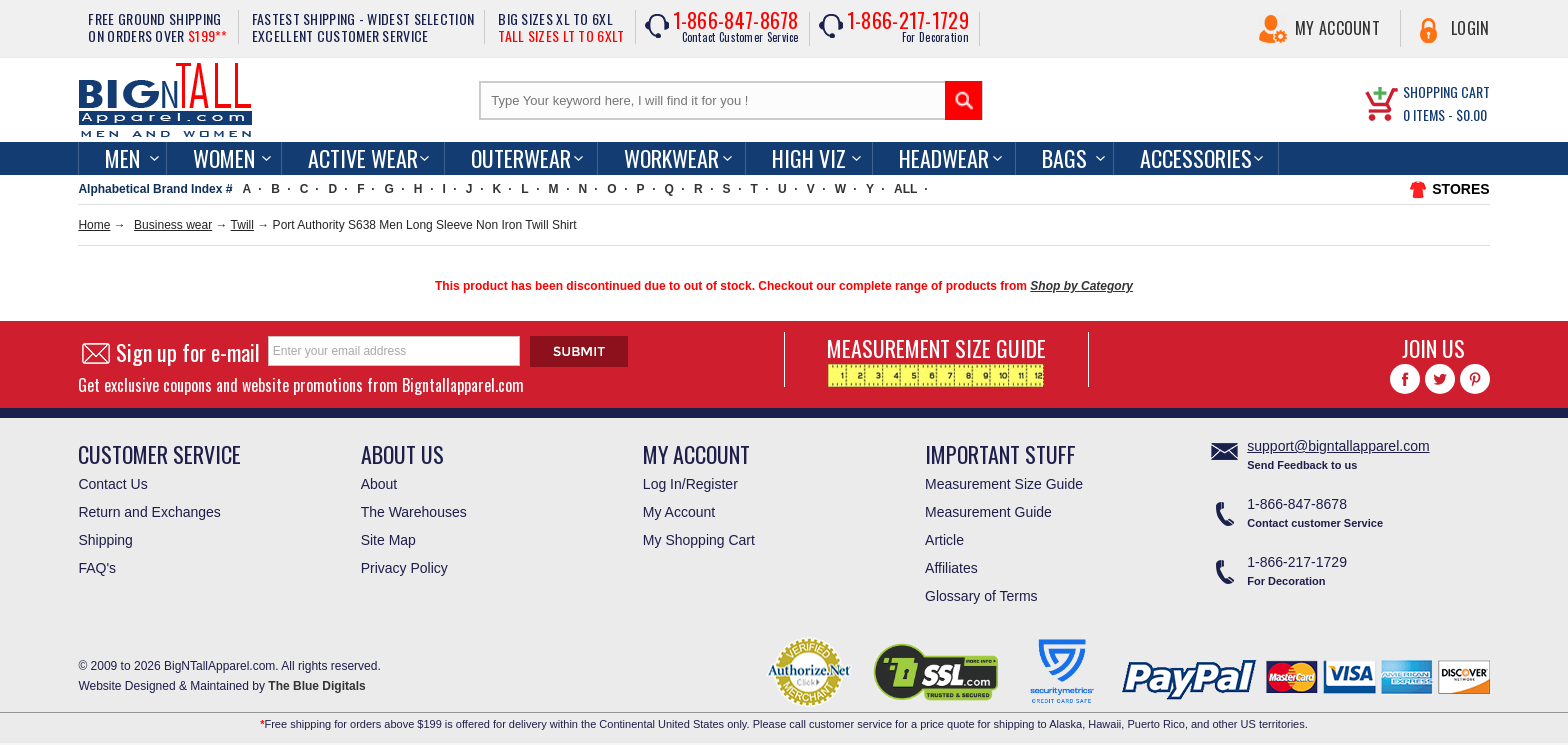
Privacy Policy (404, 568)
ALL (905, 189)
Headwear (944, 158)
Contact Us (112, 484)
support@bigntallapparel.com (1338, 446)
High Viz (809, 158)
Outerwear (521, 158)
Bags (1064, 158)
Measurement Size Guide (1004, 484)
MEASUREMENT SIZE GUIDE (936, 359)
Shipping (105, 540)
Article (944, 540)
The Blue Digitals (316, 686)
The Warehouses (414, 512)
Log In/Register (690, 484)
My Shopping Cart (699, 540)
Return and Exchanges (149, 512)
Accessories (1196, 158)
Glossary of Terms (981, 596)
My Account (1337, 28)
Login (1470, 28)
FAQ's (97, 568)
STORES (1460, 189)
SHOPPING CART (1446, 91)
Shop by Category (1081, 286)
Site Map (388, 540)
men (122, 158)
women (224, 158)
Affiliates (951, 568)
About (379, 484)
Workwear (671, 158)
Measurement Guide (988, 512)
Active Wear (363, 158)
